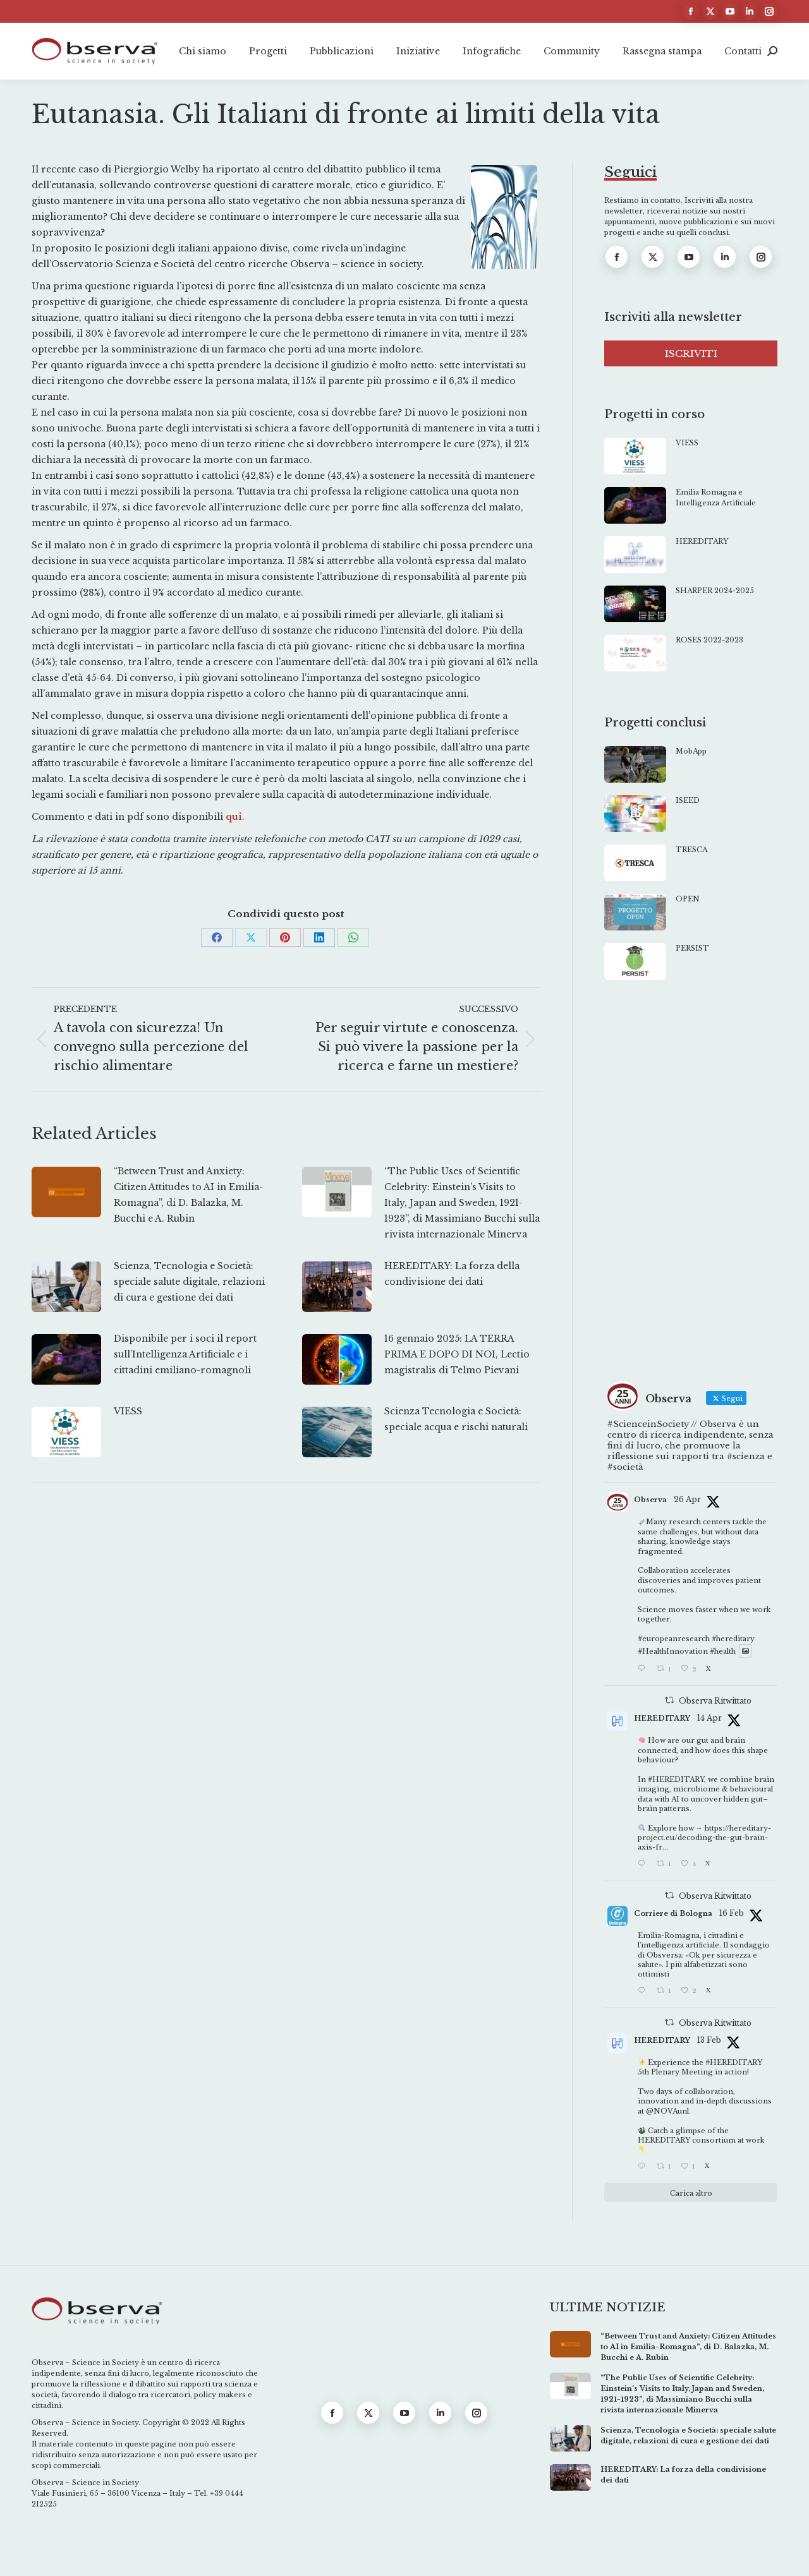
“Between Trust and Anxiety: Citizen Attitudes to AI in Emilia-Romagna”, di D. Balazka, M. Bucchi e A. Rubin (188, 1194)
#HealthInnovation (673, 1650)
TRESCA (691, 849)
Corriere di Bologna (673, 1913)
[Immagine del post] (66, 1192)
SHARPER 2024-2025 (715, 590)
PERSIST (692, 948)
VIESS (128, 1411)
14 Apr (709, 1718)
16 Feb (731, 1913)
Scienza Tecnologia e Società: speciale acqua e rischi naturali (456, 1419)
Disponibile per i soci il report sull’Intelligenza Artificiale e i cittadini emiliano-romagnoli (185, 1354)
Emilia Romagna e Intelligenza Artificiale (716, 497)
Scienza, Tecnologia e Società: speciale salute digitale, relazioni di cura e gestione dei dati (189, 1281)
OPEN (688, 898)
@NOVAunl (667, 2111)
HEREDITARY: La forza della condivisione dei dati (452, 1273)
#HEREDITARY (676, 1779)
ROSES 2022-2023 (709, 639)
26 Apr (687, 1499)
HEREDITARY (702, 541)
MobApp (691, 751)
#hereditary (733, 1638)
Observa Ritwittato (715, 1701)
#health (723, 1650)
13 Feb (709, 2040)
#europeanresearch (674, 1638)
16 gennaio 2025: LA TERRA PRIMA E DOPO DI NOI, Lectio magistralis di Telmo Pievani (457, 1354)
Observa (650, 1499)
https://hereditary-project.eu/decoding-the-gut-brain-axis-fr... (704, 1838)
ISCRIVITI (691, 353)
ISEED (688, 800)
